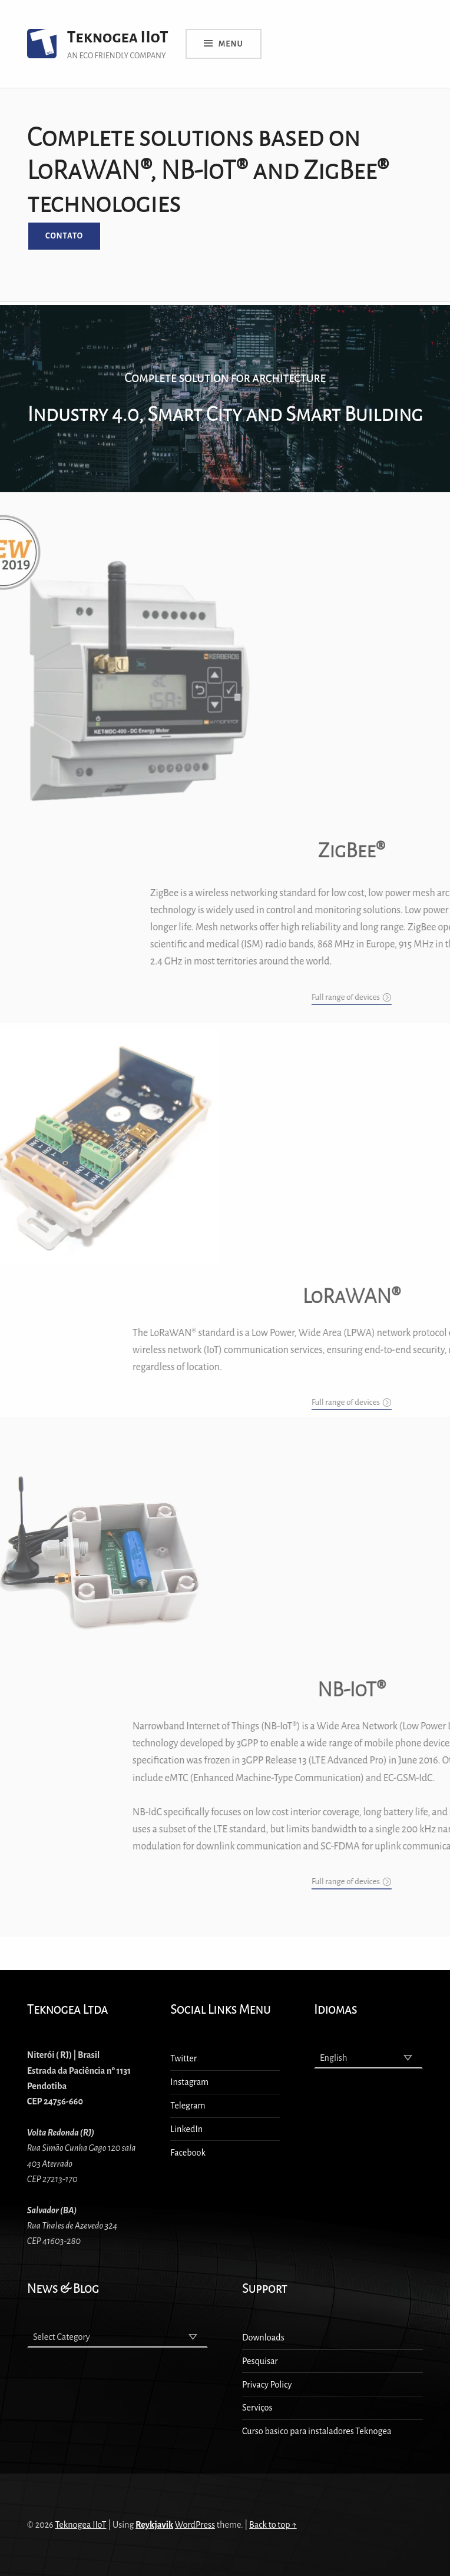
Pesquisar (259, 2361)
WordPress (195, 2524)
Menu (231, 43)
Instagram (189, 2082)
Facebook (188, 2152)
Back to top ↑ (273, 2524)
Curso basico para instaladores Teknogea (316, 2431)
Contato (64, 235)
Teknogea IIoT (117, 37)
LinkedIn (186, 2129)
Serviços (257, 2407)
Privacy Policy (267, 2384)
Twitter (183, 2058)
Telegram (187, 2105)
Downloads (263, 2337)
